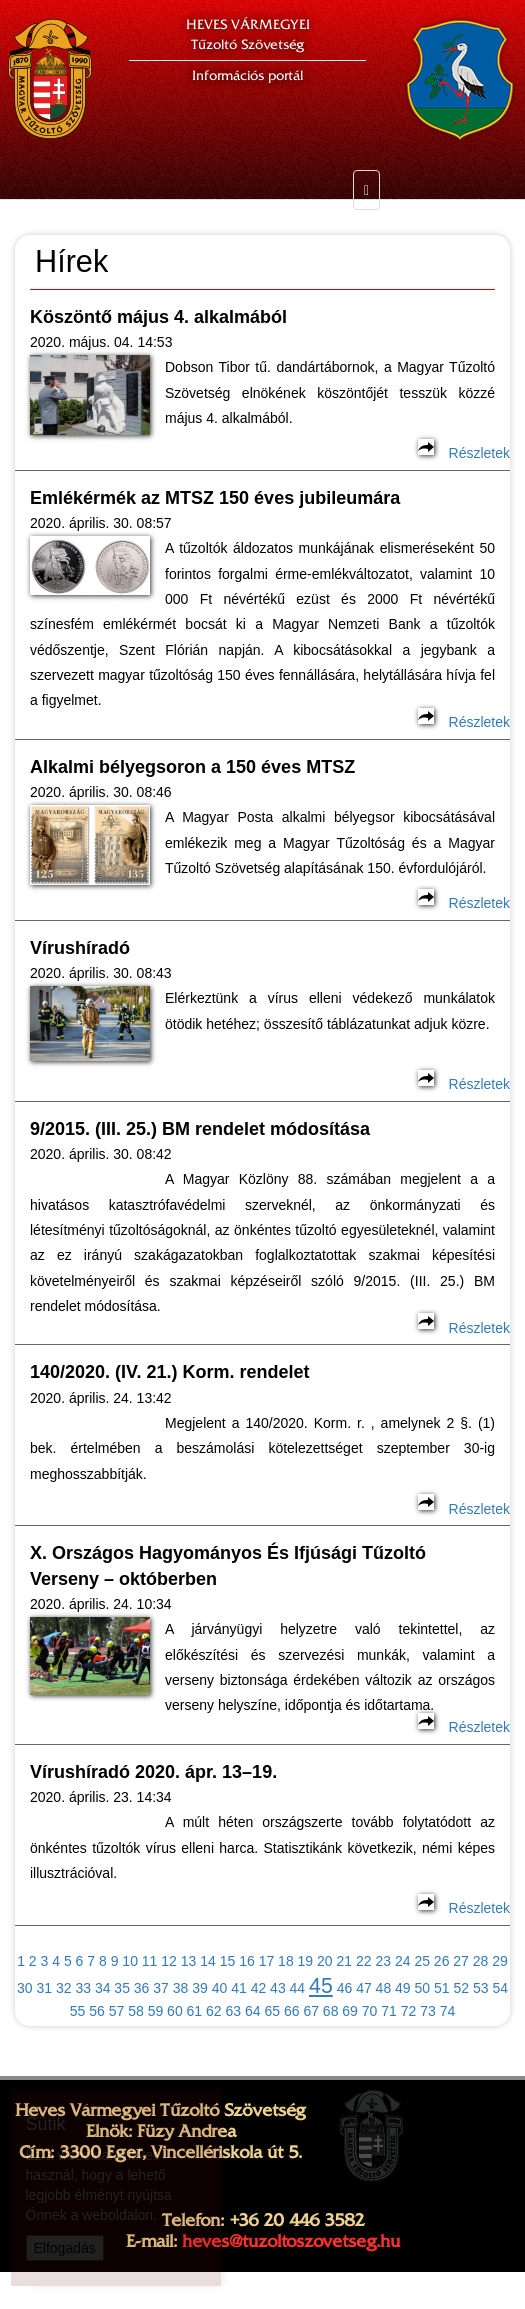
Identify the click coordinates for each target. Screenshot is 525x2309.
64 (253, 2011)
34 (103, 1988)
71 (389, 2011)
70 (370, 2011)
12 (169, 1961)
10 (130, 1961)
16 (247, 1961)
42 (259, 1988)
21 (345, 1961)
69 (350, 2011)
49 (403, 1988)
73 (428, 2011)
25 (422, 1961)
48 (384, 1988)
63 (234, 2011)
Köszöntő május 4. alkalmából (158, 317)
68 (331, 2011)
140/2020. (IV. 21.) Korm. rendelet (169, 1372)
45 (321, 1986)
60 (175, 2011)
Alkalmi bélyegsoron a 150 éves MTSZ (192, 767)
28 (481, 1961)
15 (228, 1961)
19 (306, 1961)
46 (345, 1988)
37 (161, 1988)
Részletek (464, 453)
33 (83, 1988)
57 (117, 2011)
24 (403, 1961)
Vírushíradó (80, 948)
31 (44, 1988)
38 (181, 1988)
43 (278, 1988)
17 (267, 1961)
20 (325, 1961)
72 (409, 2011)
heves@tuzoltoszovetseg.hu (291, 2241)
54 (500, 1988)
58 (136, 2011)
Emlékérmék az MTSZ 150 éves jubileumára (215, 498)
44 (298, 1988)
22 (364, 1961)
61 (195, 2011)
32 (64, 1988)
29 (500, 1961)
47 (364, 1988)
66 (292, 2011)
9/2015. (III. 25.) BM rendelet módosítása (200, 1129)
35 (122, 1988)
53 (481, 1988)
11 (150, 1961)
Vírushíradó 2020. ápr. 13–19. (153, 1772)
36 (142, 1988)
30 (25, 1988)
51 (442, 1988)
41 (239, 1988)
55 (78, 2011)
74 (448, 2011)
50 (423, 1988)
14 (208, 1961)
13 (189, 1961)
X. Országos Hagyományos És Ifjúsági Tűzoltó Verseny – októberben (228, 1565)
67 (311, 2011)
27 (461, 1961)
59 (156, 2011)
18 (286, 1961)
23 (383, 1961)
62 (214, 2011)
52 (461, 1988)
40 (220, 1988)
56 (97, 2011)
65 (272, 2011)
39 (200, 1988)
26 (442, 1961)
